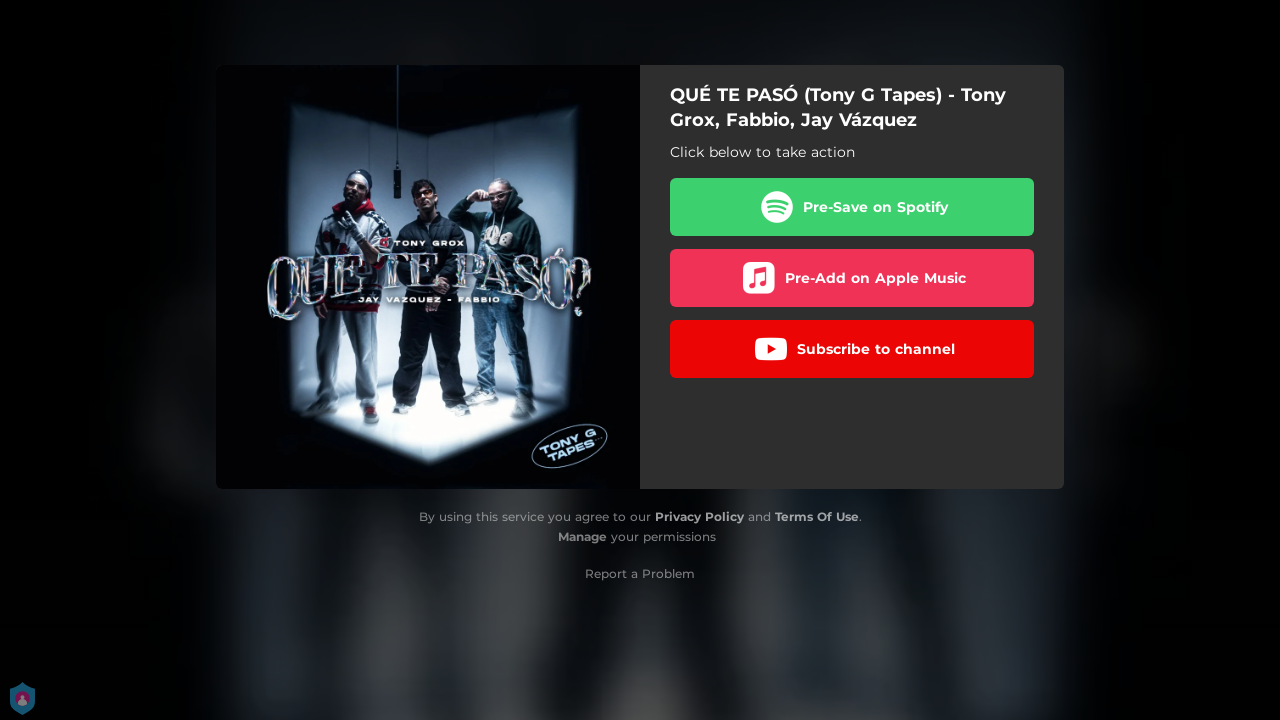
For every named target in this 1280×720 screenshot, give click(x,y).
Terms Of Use (817, 516)
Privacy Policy (699, 516)
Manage (582, 536)
